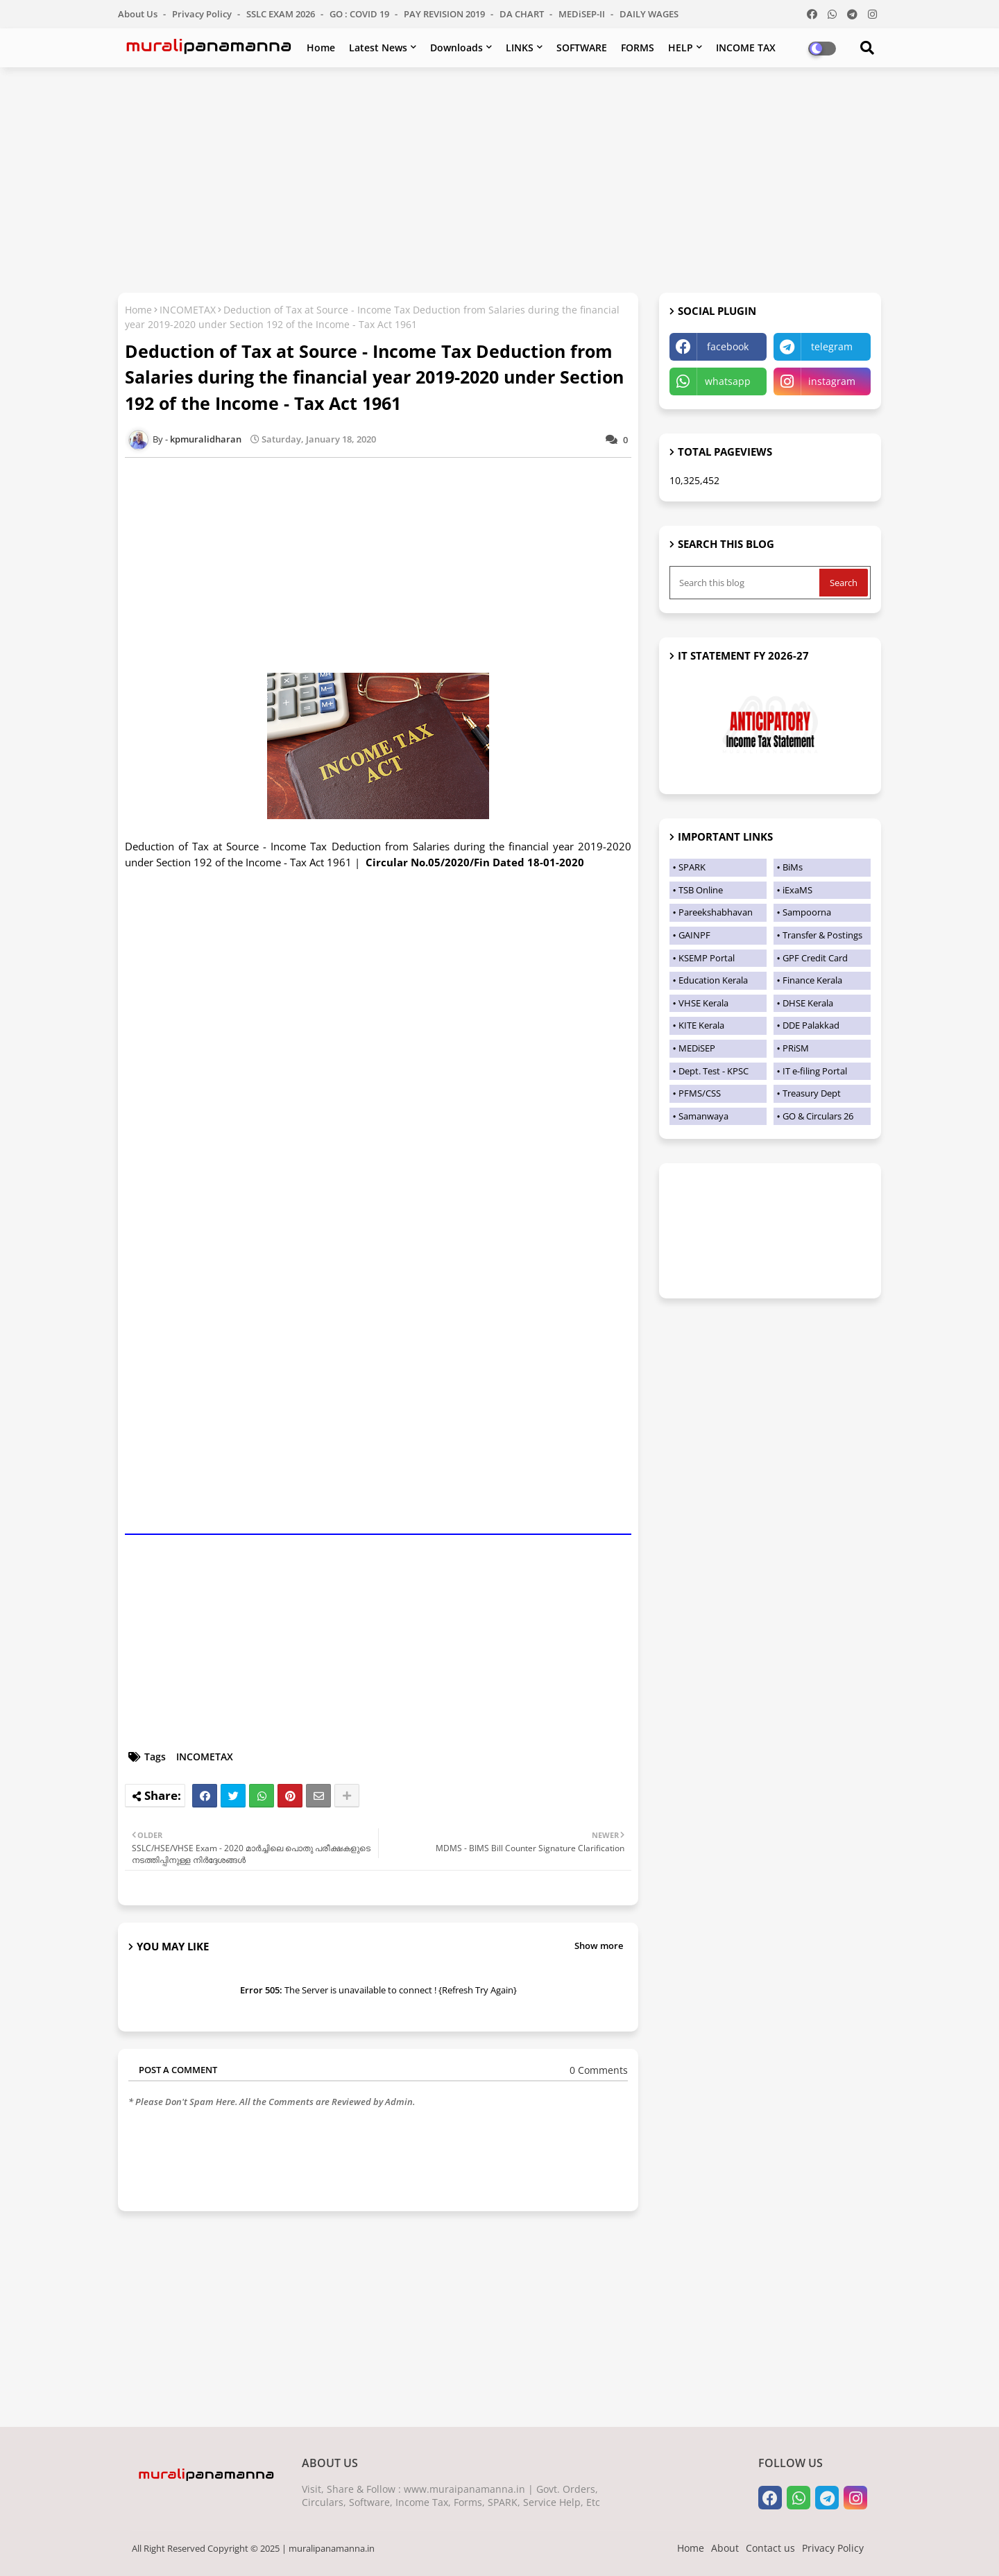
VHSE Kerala (703, 1003)
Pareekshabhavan (715, 912)
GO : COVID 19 (360, 14)
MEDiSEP (696, 1048)
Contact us (770, 2547)
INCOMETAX (188, 309)
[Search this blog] (745, 582)
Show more (598, 1945)
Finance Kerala (812, 980)
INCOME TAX (746, 47)
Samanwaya (703, 1116)
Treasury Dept (812, 1093)
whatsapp (728, 381)
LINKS (519, 47)
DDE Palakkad (811, 1025)
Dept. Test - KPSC (713, 1071)
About (725, 2547)
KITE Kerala (701, 1025)
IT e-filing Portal (815, 1071)
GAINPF (694, 935)
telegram (832, 346)
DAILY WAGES (649, 14)
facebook (728, 346)
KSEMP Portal (706, 958)
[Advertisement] (499, 178)
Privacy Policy (203, 14)
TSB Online (700, 890)
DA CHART (523, 14)
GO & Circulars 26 (818, 1116)
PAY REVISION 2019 (445, 14)
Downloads (456, 47)
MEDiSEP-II (582, 14)
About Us (139, 14)
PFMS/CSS (699, 1093)
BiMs (793, 867)
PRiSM (796, 1048)
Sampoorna (807, 912)
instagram (831, 381)
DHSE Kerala (808, 1003)
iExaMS (797, 890)
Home (321, 47)
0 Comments (599, 2070)
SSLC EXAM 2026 (281, 14)
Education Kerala (713, 980)
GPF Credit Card (815, 958)
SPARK (692, 867)
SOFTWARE (581, 47)
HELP (680, 47)
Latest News (378, 47)
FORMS (637, 47)
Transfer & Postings (822, 935)
